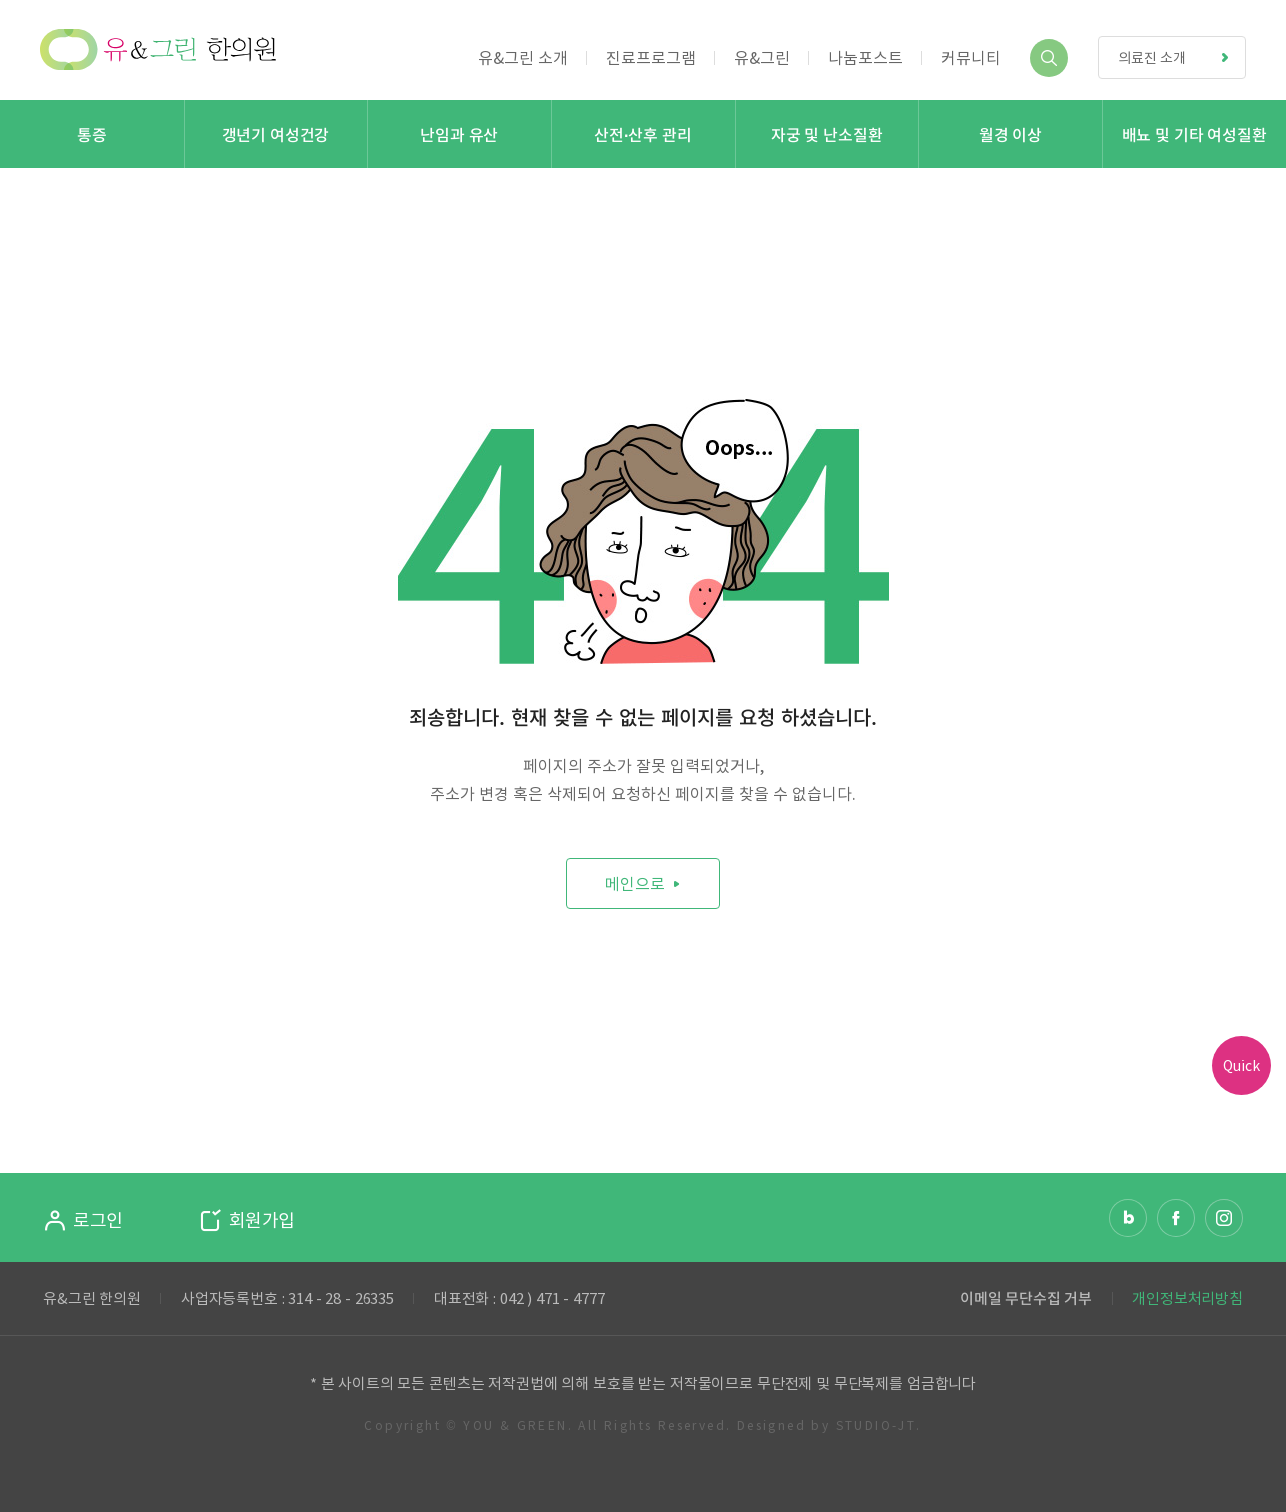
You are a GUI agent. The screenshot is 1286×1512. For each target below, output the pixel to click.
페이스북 (1176, 1218)
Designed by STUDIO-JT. (829, 1425)
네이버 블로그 (1128, 1218)
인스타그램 (1224, 1218)
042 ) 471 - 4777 (552, 1298)
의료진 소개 (1181, 57)
